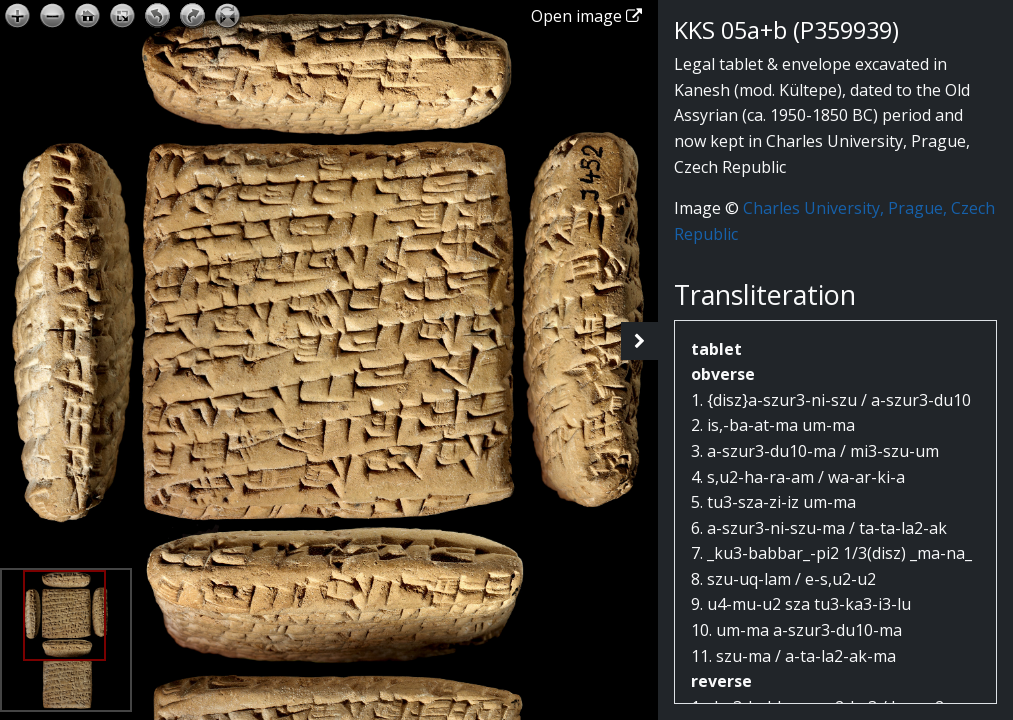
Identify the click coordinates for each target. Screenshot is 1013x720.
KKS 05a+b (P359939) (786, 30)
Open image (586, 16)
